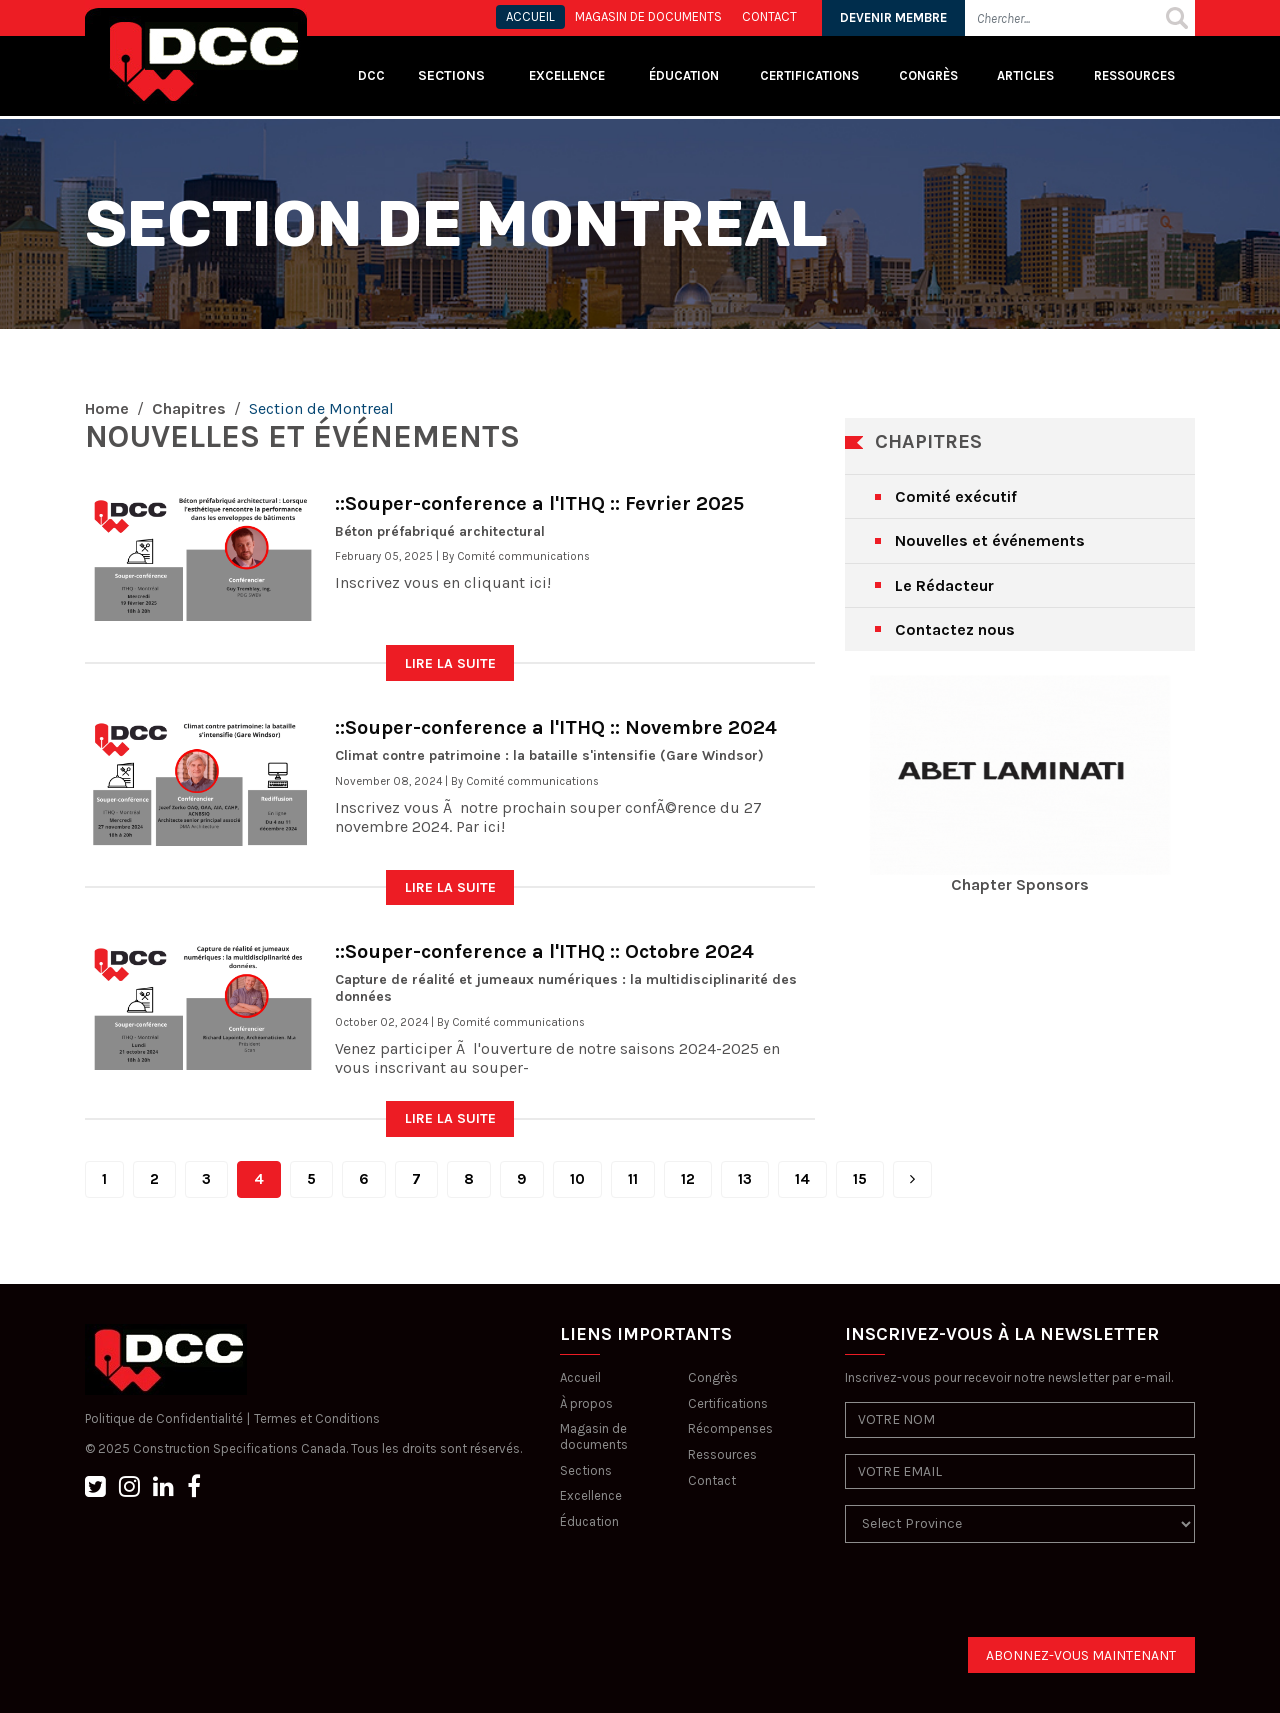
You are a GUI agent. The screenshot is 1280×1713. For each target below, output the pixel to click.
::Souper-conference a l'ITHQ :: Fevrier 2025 (539, 503)
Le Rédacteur (944, 585)
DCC (371, 75)
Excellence (568, 75)
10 (577, 1179)
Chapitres (189, 408)
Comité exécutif (956, 496)
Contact (712, 1480)
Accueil (580, 1377)
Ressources (1134, 75)
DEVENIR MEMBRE (893, 17)
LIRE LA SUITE (450, 663)
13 (745, 1179)
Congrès (928, 75)
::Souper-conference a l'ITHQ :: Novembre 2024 (556, 727)
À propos (586, 1403)
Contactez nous (955, 629)
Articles (1025, 75)
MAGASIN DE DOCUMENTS (648, 16)
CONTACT (769, 16)
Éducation (589, 1521)
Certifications (809, 75)
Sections (586, 1470)
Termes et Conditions (317, 1418)
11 (633, 1179)
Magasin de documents (594, 1436)
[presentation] (997, 1598)
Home (107, 408)
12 (688, 1179)
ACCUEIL (530, 16)
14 (802, 1179)
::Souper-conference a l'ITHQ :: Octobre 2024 (544, 951)
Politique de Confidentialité (164, 1418)
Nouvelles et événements (990, 540)
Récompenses (730, 1428)
